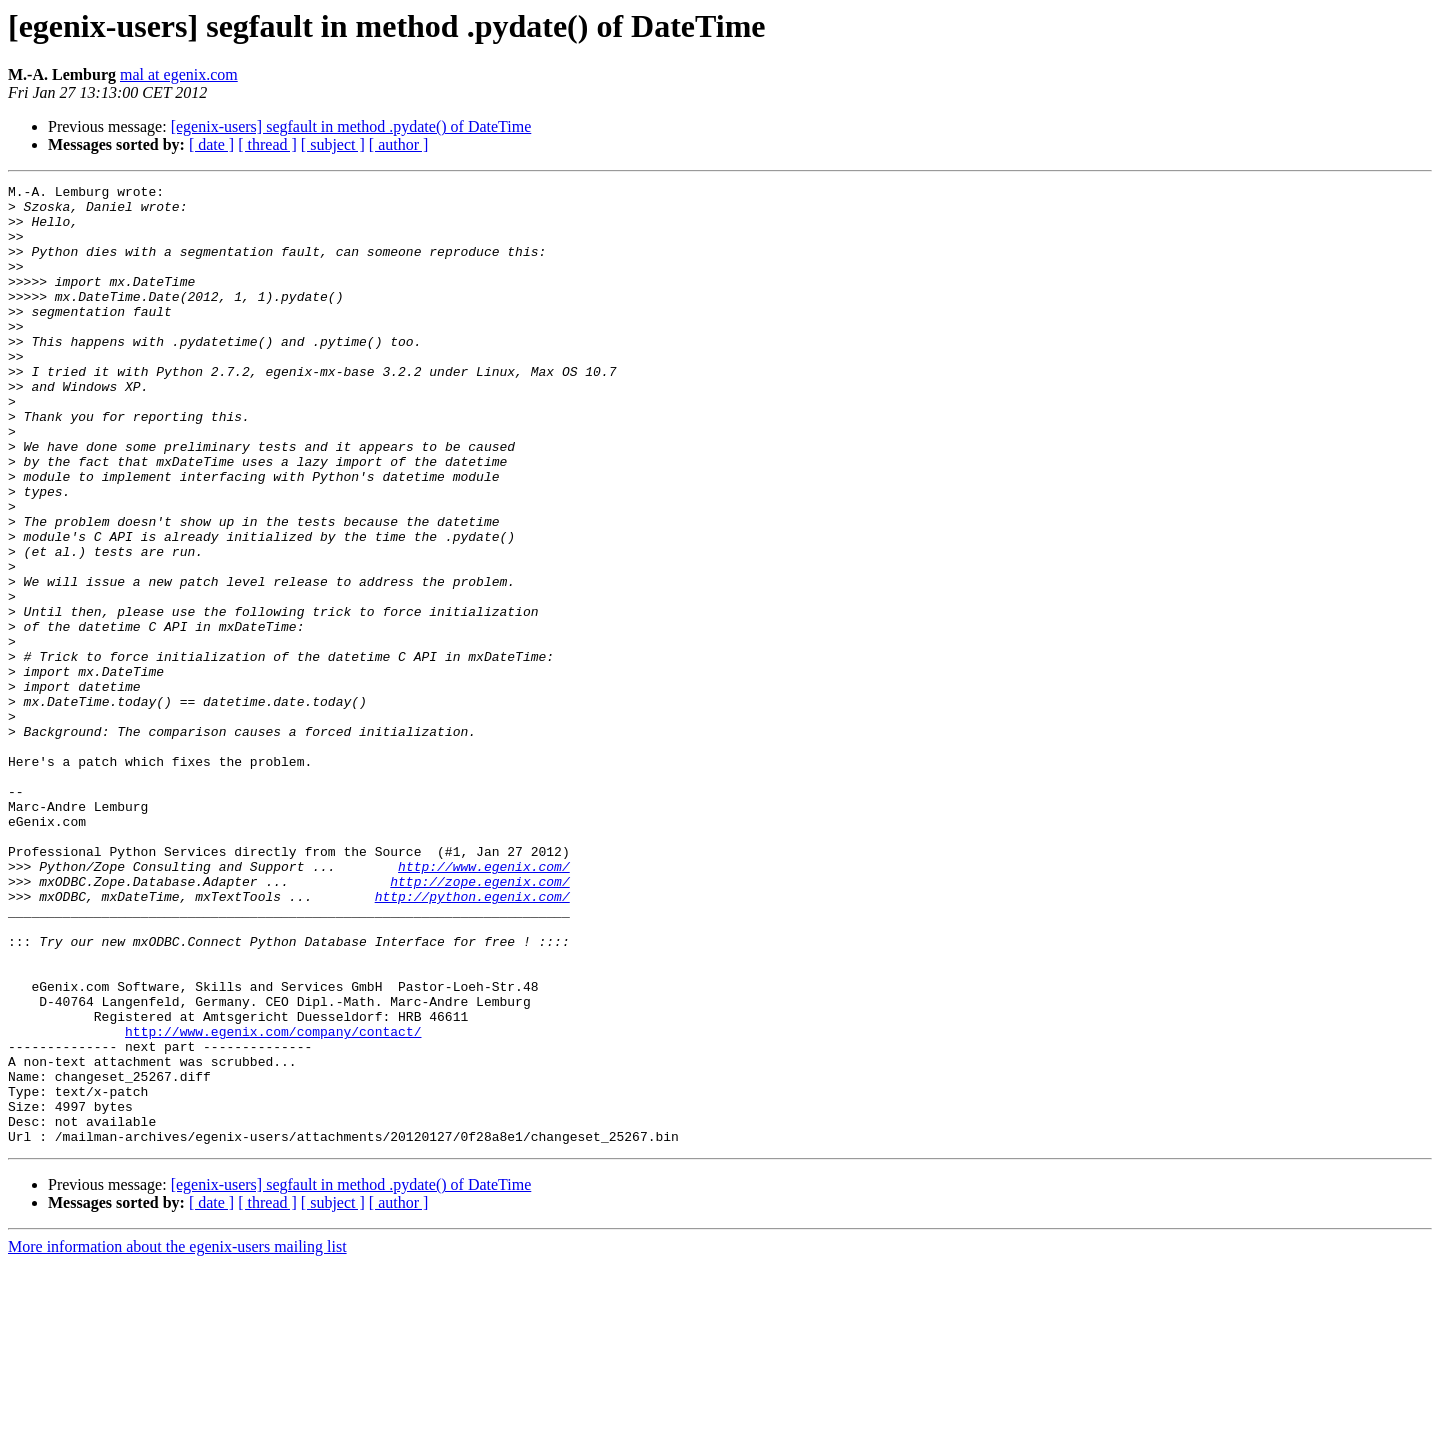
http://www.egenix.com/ (484, 1004)
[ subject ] (333, 144)
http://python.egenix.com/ (472, 1040)
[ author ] (399, 144)
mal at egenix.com (179, 74)
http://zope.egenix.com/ (479, 1022)
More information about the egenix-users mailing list (177, 1438)
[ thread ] (267, 144)
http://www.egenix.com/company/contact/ (273, 1202)
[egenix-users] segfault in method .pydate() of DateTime (351, 126)
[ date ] (211, 144)
